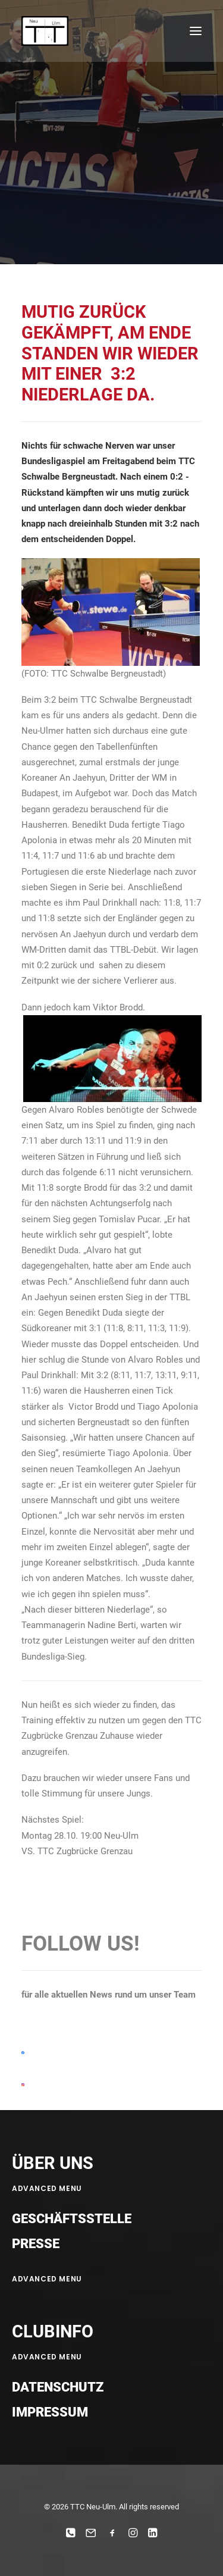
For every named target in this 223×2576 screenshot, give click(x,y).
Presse (35, 2243)
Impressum (50, 2412)
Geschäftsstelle (71, 2218)
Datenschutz (57, 2387)
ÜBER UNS (52, 2163)
